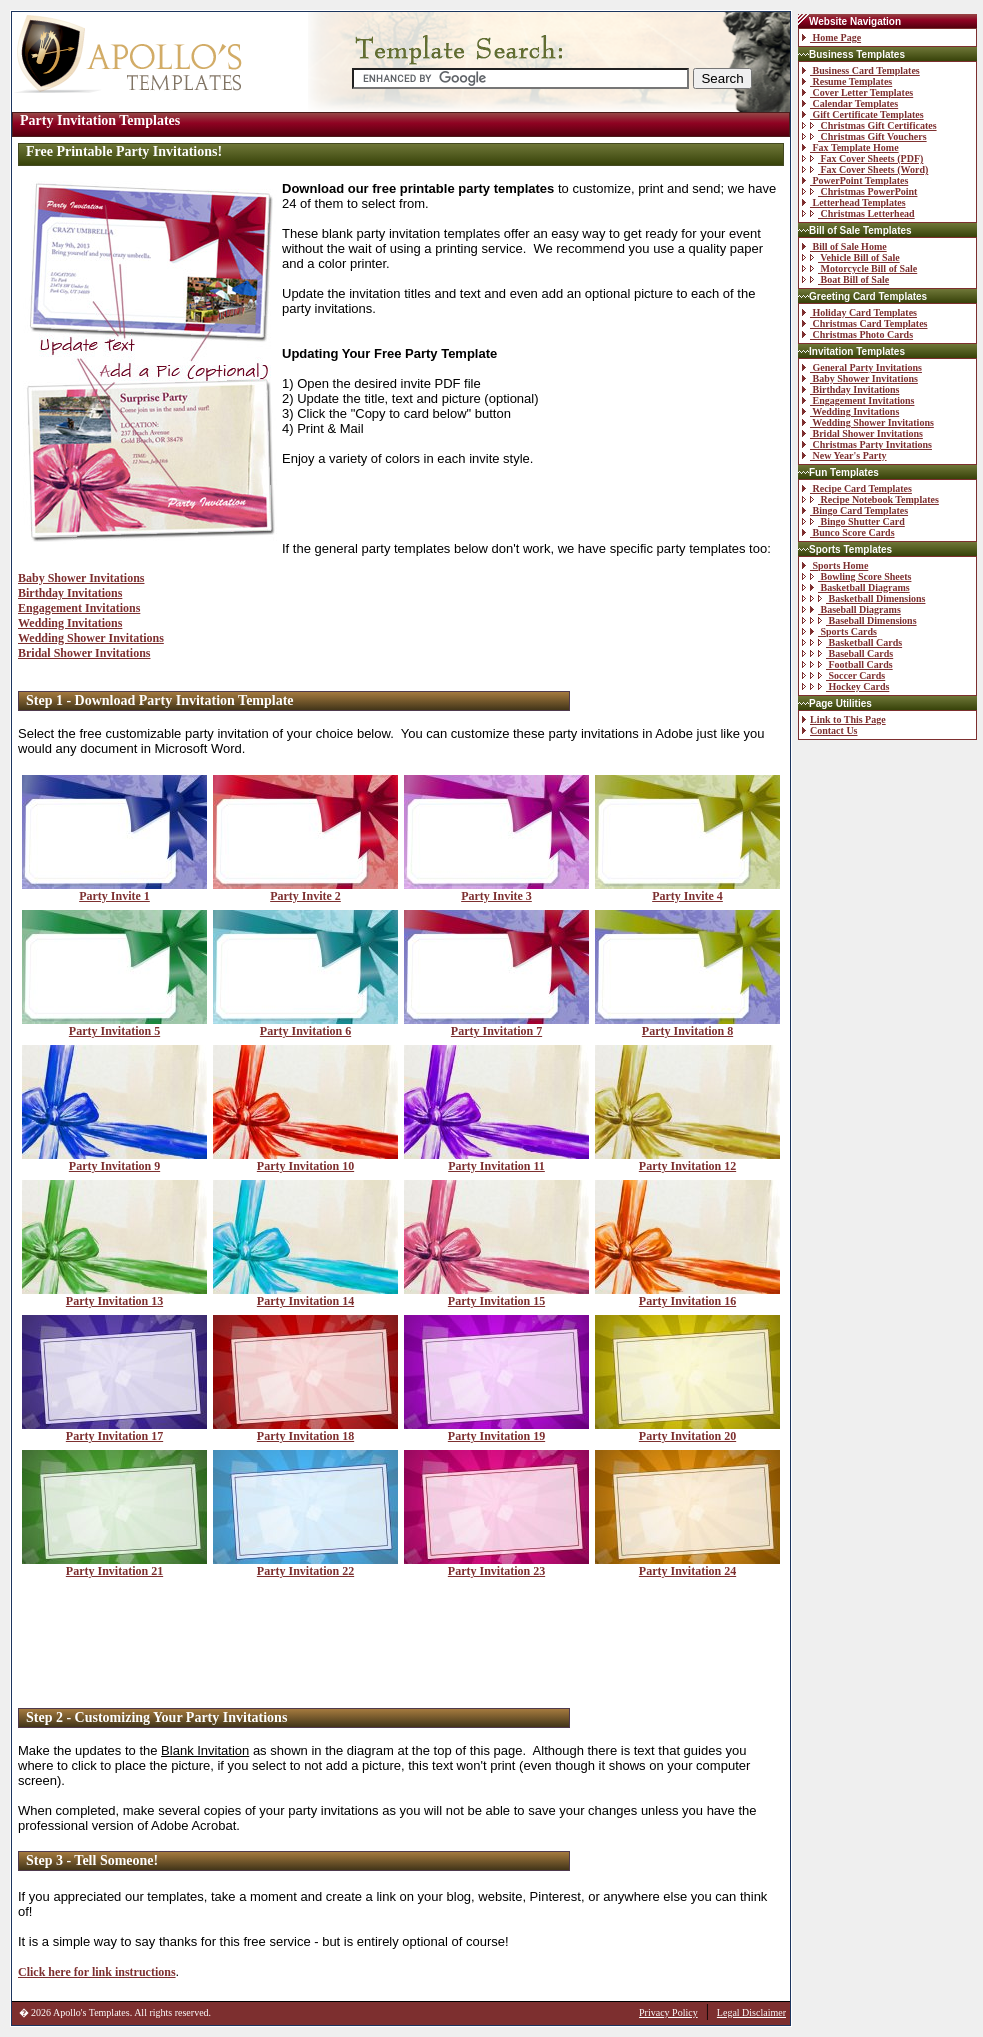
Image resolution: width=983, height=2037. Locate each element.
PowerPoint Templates (855, 180)
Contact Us (830, 730)
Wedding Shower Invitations (91, 638)
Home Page (831, 37)
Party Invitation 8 (687, 1025)
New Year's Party (844, 455)
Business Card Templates (861, 70)
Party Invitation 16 (687, 1295)
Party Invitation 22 (305, 1565)
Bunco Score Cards (848, 532)
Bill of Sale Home (844, 246)
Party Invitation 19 (496, 1430)
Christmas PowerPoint (859, 191)
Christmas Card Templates (865, 323)
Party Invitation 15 (496, 1295)
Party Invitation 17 (114, 1430)
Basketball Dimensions (863, 598)
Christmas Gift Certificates (869, 125)
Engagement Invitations (79, 608)
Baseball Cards (847, 653)
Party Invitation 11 (496, 1160)
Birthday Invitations (70, 593)
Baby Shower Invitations (81, 578)
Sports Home (835, 565)
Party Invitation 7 (496, 1025)
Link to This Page (844, 719)
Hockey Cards (845, 686)
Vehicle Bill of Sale (851, 257)
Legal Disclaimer (751, 2012)
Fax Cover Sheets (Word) (865, 169)
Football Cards (847, 664)
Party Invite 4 (687, 890)
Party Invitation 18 (305, 1430)
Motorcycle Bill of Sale (859, 268)
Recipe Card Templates (857, 488)
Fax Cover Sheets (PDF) (862, 158)
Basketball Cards (852, 642)
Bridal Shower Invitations (84, 653)
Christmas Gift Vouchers (864, 136)
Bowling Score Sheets (856, 576)
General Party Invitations (862, 367)
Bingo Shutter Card (853, 521)
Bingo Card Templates (855, 510)
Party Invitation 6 (305, 1025)
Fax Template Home (850, 147)
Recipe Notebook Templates (870, 499)
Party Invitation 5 (114, 1025)
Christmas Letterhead (858, 213)
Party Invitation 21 (114, 1565)
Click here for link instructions (97, 1972)
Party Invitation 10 (305, 1160)
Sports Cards (839, 631)
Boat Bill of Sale (845, 279)
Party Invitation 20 (687, 1430)
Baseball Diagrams (851, 609)
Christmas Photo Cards (857, 334)
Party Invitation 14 (305, 1295)
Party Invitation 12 (687, 1160)
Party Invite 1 (114, 890)
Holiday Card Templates (859, 312)
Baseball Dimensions (859, 620)
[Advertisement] (401, 1645)
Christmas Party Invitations (867, 444)
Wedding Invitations (70, 623)
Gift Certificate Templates (863, 114)
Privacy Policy (668, 2012)
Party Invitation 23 (496, 1565)
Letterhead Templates (854, 202)
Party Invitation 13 (114, 1295)
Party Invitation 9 (114, 1160)
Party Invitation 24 (687, 1565)
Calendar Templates (850, 103)
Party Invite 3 (496, 890)
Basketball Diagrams (856, 587)
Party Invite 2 (305, 890)
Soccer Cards (843, 675)
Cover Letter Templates (857, 92)
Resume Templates (847, 81)
